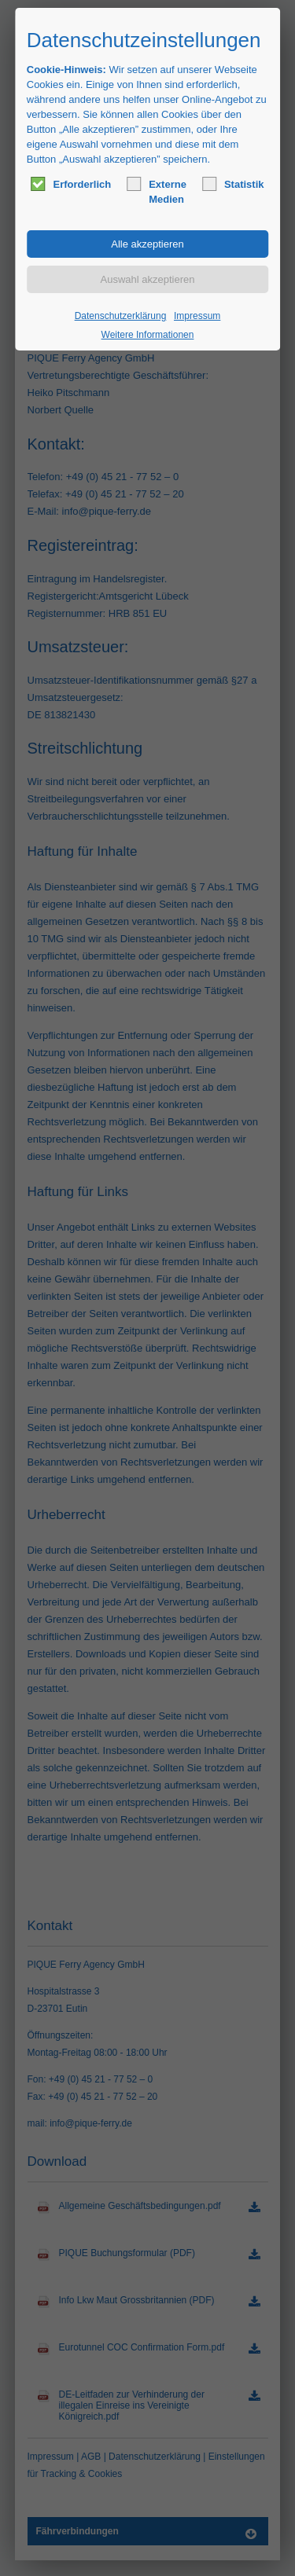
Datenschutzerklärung (121, 315)
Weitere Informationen (147, 334)
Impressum (197, 315)
